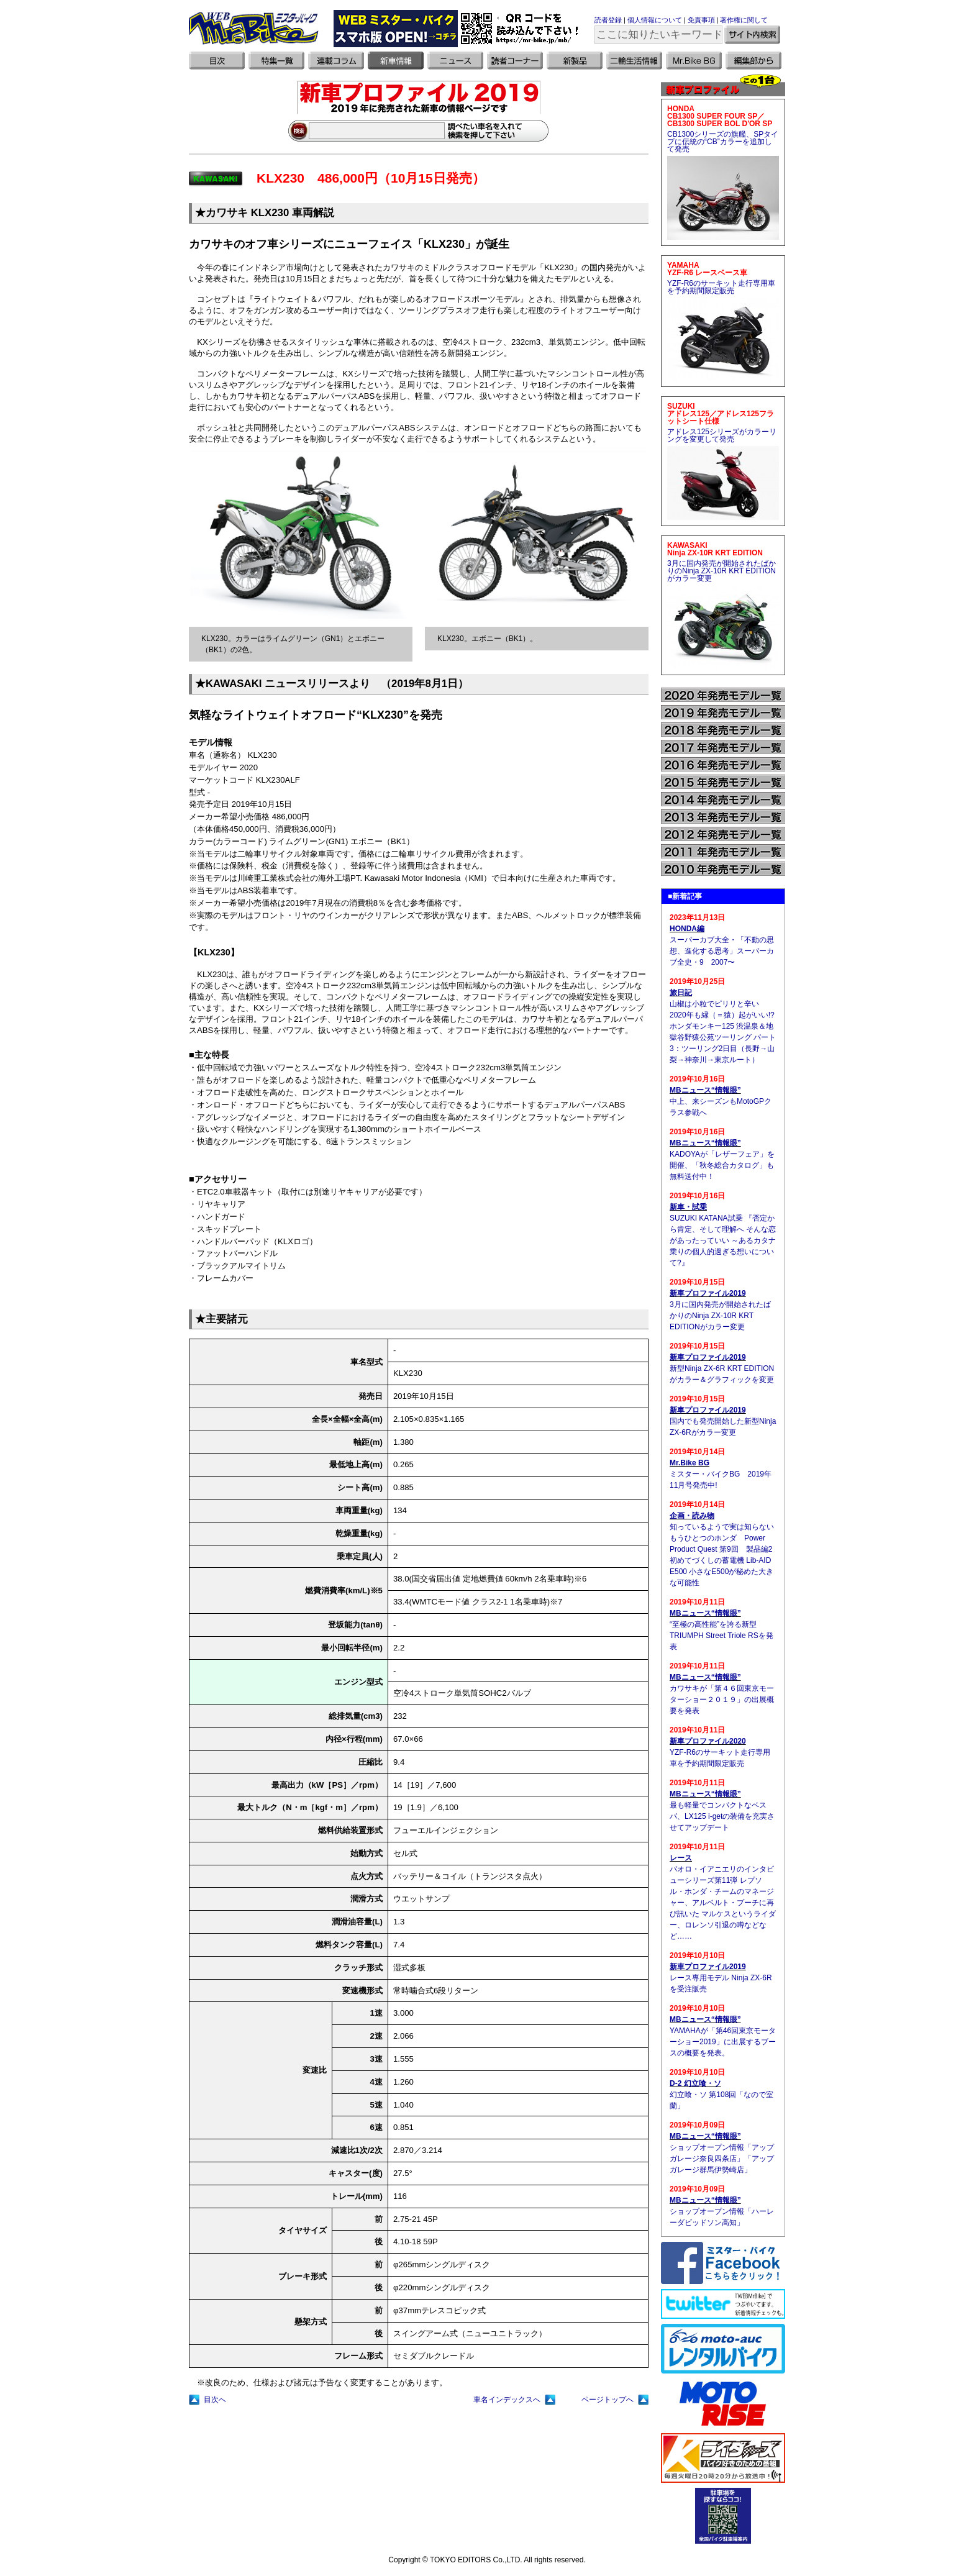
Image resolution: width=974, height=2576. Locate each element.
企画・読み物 (692, 1515)
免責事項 (701, 20)
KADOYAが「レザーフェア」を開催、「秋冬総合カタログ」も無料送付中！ (722, 1165)
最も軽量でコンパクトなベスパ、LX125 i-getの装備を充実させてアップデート (722, 1816)
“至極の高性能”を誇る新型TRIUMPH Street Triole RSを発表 (721, 1635)
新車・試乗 (688, 1207)
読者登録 (608, 20)
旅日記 (681, 992)
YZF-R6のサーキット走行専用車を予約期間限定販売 (721, 287)
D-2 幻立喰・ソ (695, 2083)
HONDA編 (687, 928)
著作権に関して (744, 20)
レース (681, 1858)
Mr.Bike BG (689, 1463)
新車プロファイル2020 (708, 1741)
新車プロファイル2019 (708, 1293)
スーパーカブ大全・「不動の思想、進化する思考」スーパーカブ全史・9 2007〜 (722, 951)
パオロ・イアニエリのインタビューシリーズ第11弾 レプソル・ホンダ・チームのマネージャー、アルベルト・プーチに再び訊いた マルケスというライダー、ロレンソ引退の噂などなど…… (723, 1903)
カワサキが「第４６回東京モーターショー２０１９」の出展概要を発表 (722, 1699)
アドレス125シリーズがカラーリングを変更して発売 (721, 435)
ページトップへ (607, 2399)
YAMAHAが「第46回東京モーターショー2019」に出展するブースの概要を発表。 (723, 2041)
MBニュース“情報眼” (705, 1090)
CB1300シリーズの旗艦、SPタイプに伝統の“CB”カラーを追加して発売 (722, 141)
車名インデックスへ (506, 2399)
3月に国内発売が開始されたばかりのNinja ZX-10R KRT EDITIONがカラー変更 (721, 571)
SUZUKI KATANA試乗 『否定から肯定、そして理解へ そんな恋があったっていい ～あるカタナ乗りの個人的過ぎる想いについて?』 (723, 1240)
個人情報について (654, 20)
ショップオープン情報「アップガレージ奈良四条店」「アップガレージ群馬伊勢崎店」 (722, 2158)
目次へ (215, 2399)
